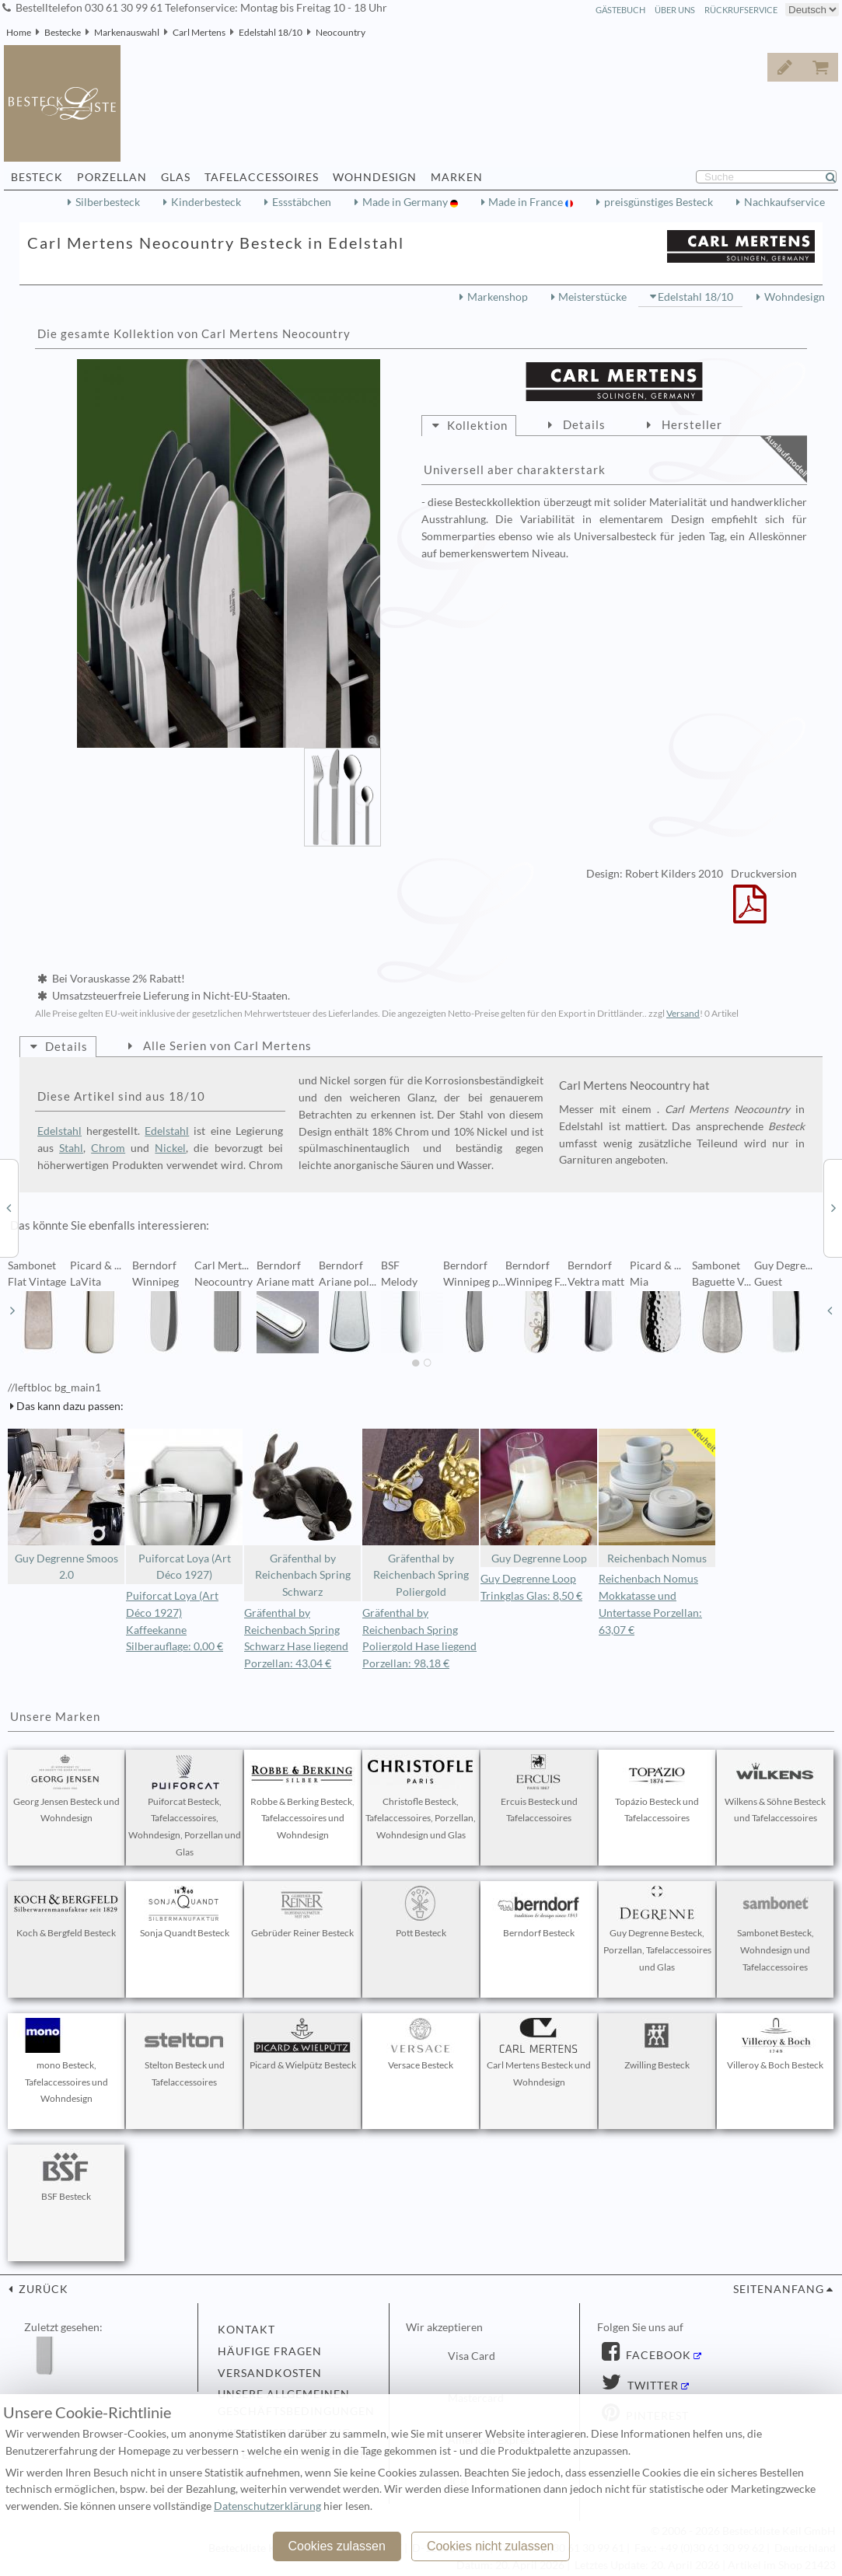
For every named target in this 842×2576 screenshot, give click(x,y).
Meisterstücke (592, 297)
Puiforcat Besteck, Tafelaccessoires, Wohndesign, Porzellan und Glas (184, 1806)
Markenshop (497, 297)
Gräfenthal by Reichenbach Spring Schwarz (302, 1513)
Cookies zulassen (336, 2546)
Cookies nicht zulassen (490, 2546)
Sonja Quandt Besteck (184, 1912)
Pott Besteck (420, 1912)
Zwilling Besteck (657, 2044)
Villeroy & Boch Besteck (775, 2044)
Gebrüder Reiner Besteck (302, 1912)
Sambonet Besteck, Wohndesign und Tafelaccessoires (775, 1929)
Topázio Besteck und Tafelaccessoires (657, 1789)
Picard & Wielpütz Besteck (303, 2044)
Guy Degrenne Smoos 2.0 (66, 1505)
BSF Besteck (66, 2175)
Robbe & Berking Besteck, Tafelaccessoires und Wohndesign (302, 1797)
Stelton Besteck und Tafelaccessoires (184, 2053)
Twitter (651, 2385)
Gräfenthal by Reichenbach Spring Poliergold (420, 1513)
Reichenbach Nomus (657, 1497)
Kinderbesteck (206, 202)
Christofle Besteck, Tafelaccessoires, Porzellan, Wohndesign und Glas (420, 1797)
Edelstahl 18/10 (270, 32)
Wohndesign (794, 297)
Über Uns (675, 10)
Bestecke (62, 32)
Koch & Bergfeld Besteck (66, 1912)
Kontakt (246, 2329)
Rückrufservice (740, 10)
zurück (42, 2289)
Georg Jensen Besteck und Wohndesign (66, 1789)
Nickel (170, 1148)
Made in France (526, 202)
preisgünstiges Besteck (658, 202)
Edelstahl (59, 1131)
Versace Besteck (420, 2044)
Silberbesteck (107, 202)
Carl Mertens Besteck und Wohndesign (539, 2053)
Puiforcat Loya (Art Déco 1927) (184, 1505)
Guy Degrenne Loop (538, 1497)
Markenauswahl (126, 32)
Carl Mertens (199, 32)
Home (18, 32)
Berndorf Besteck (539, 1912)
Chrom (108, 1148)
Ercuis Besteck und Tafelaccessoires (539, 1789)
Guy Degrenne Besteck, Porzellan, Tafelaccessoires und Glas (657, 1929)
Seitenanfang (778, 2289)
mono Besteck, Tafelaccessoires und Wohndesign (66, 2061)
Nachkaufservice (784, 202)
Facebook (657, 2355)
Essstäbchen (301, 202)
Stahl (71, 1148)
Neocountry (340, 32)
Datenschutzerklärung (267, 2506)
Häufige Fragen (270, 2351)
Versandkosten (270, 2373)
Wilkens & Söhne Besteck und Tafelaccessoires (775, 1789)
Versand (683, 1013)
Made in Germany (406, 202)
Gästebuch (620, 10)
